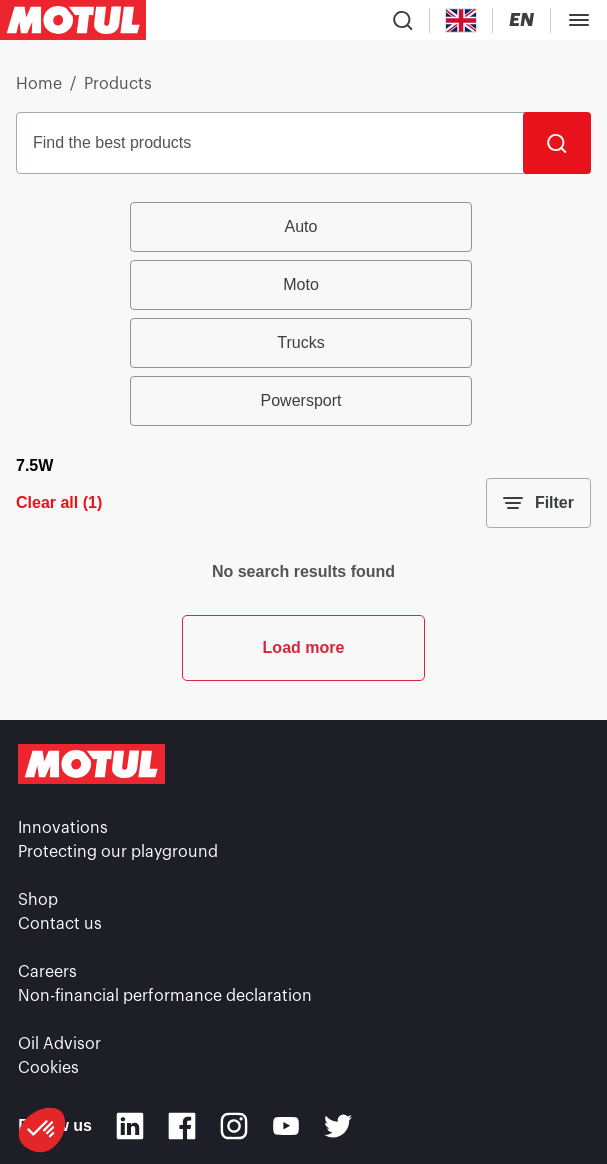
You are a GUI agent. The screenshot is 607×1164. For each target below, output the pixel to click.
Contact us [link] (60, 924)
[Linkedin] (130, 1126)
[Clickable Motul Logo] (73, 20)
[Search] (557, 143)
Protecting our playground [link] (118, 852)
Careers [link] (47, 972)
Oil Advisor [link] (59, 1044)
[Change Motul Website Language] (521, 20)
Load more (304, 647)
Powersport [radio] (301, 400)
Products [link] (118, 84)
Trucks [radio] (300, 342)
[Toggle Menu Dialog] (579, 20)
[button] (42, 1130)
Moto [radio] (301, 284)
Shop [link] (38, 900)
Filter (538, 503)
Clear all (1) (59, 502)
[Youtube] (286, 1126)
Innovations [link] (63, 828)
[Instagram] (234, 1126)
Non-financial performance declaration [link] (165, 996)
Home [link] (39, 84)
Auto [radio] (301, 226)
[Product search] (403, 20)
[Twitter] (338, 1126)
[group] (303, 314)
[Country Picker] (461, 20)
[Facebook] (182, 1126)
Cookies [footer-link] (48, 1068)
